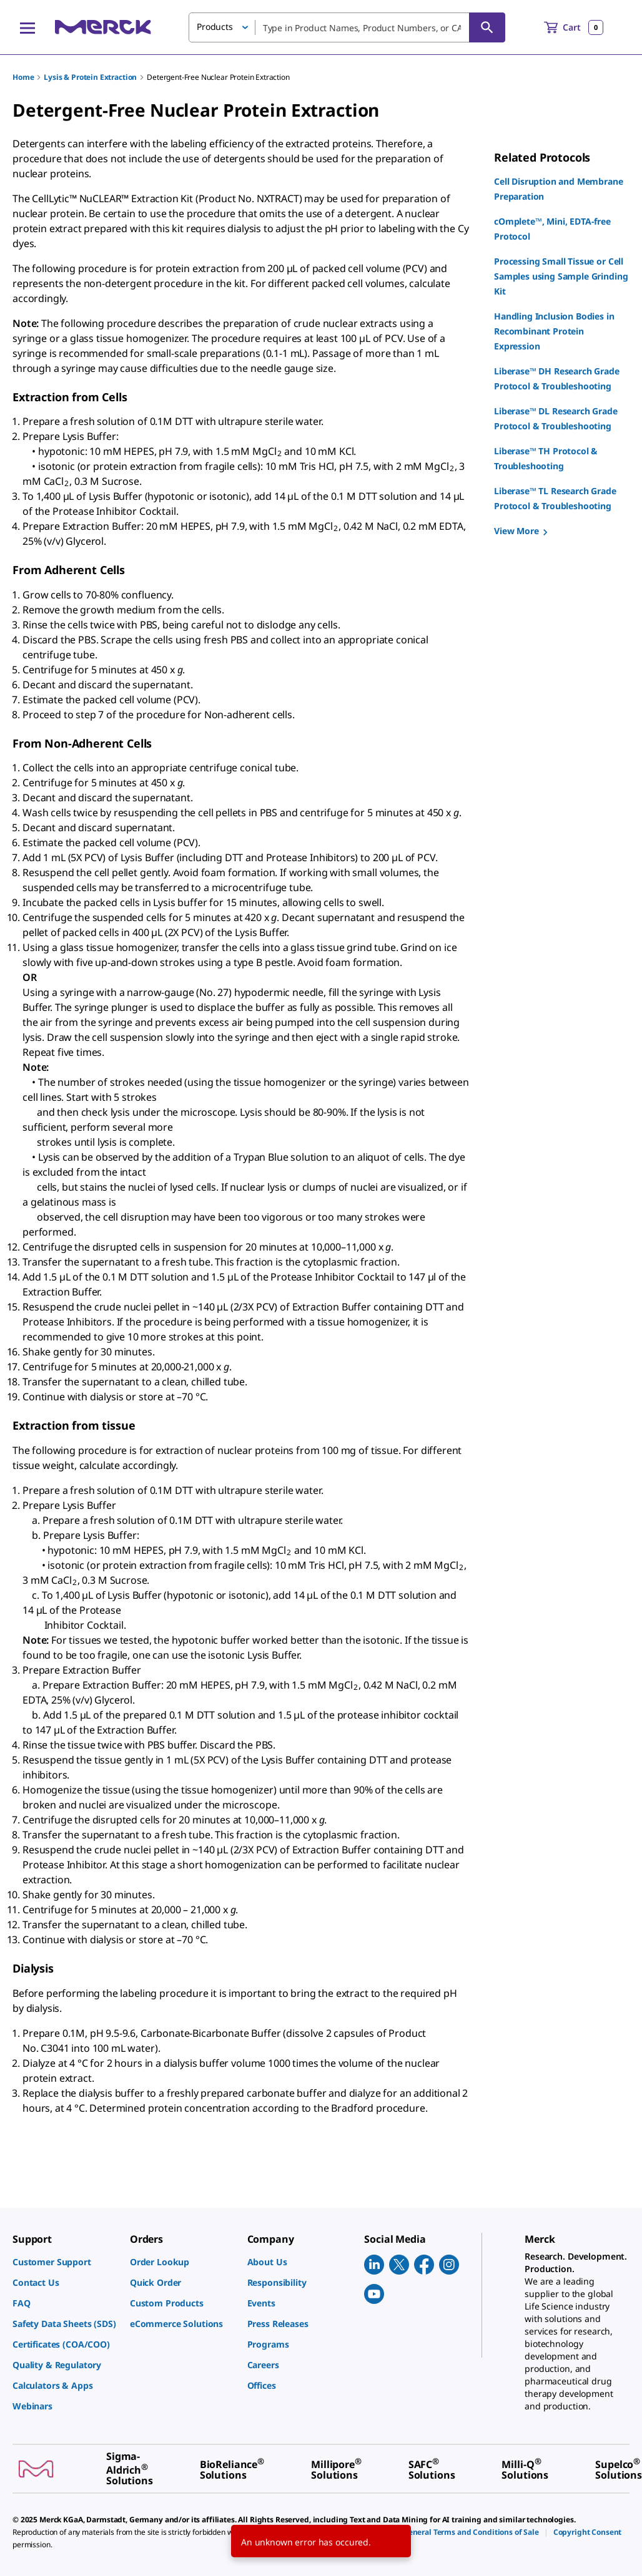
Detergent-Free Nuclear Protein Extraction (218, 77)
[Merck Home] (103, 27)
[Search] (487, 27)
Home (23, 77)
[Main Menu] (27, 27)
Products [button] (215, 26)
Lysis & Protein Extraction (90, 77)
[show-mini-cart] (574, 27)
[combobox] (347, 27)
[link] (64, 2262)
